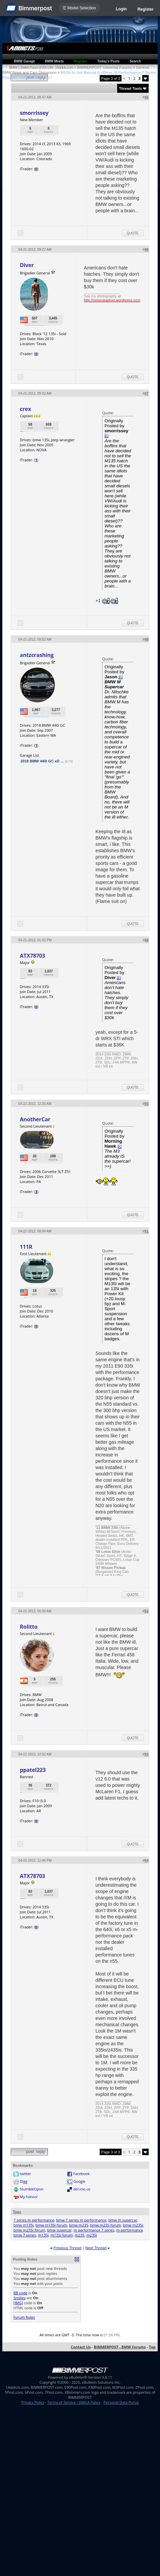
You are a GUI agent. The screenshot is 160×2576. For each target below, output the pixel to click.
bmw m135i (23, 2225)
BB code (20, 2292)
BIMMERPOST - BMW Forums (120, 2346)
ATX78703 (32, 955)
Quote (133, 233)
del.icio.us (81, 2188)
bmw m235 (78, 2225)
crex (25, 409)
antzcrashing (37, 655)
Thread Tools (130, 88)
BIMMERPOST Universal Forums (104, 67)
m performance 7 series (94, 2230)
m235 (79, 2235)
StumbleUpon (32, 2188)
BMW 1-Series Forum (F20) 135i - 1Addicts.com (41, 67)
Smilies (19, 2297)
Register (146, 9)
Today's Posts (108, 61)
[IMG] (18, 2302)
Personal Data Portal (121, 2402)
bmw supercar (59, 2230)
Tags (17, 2212)
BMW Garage (24, 61)
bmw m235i (133, 2225)
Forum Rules (24, 2317)
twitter (25, 2173)
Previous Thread (67, 2247)
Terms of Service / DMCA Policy (73, 2402)
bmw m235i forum (29, 2230)
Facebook (81, 2173)
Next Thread (95, 2247)
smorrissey (34, 112)
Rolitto (28, 1626)
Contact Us (81, 2346)
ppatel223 (33, 1770)
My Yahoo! (28, 2196)
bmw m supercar (123, 2219)
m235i (91, 2235)
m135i (43, 2235)
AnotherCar (35, 1119)
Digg (23, 2181)
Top (152, 2346)
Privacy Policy (33, 2402)
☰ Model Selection (79, 8)
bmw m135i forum (51, 2225)
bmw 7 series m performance (81, 2219)
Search (135, 61)
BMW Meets (54, 61)
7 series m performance (33, 2219)
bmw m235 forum (105, 2225)
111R (26, 1246)
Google (79, 2181)
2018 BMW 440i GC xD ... (41, 761)
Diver (27, 265)
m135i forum (62, 2235)
